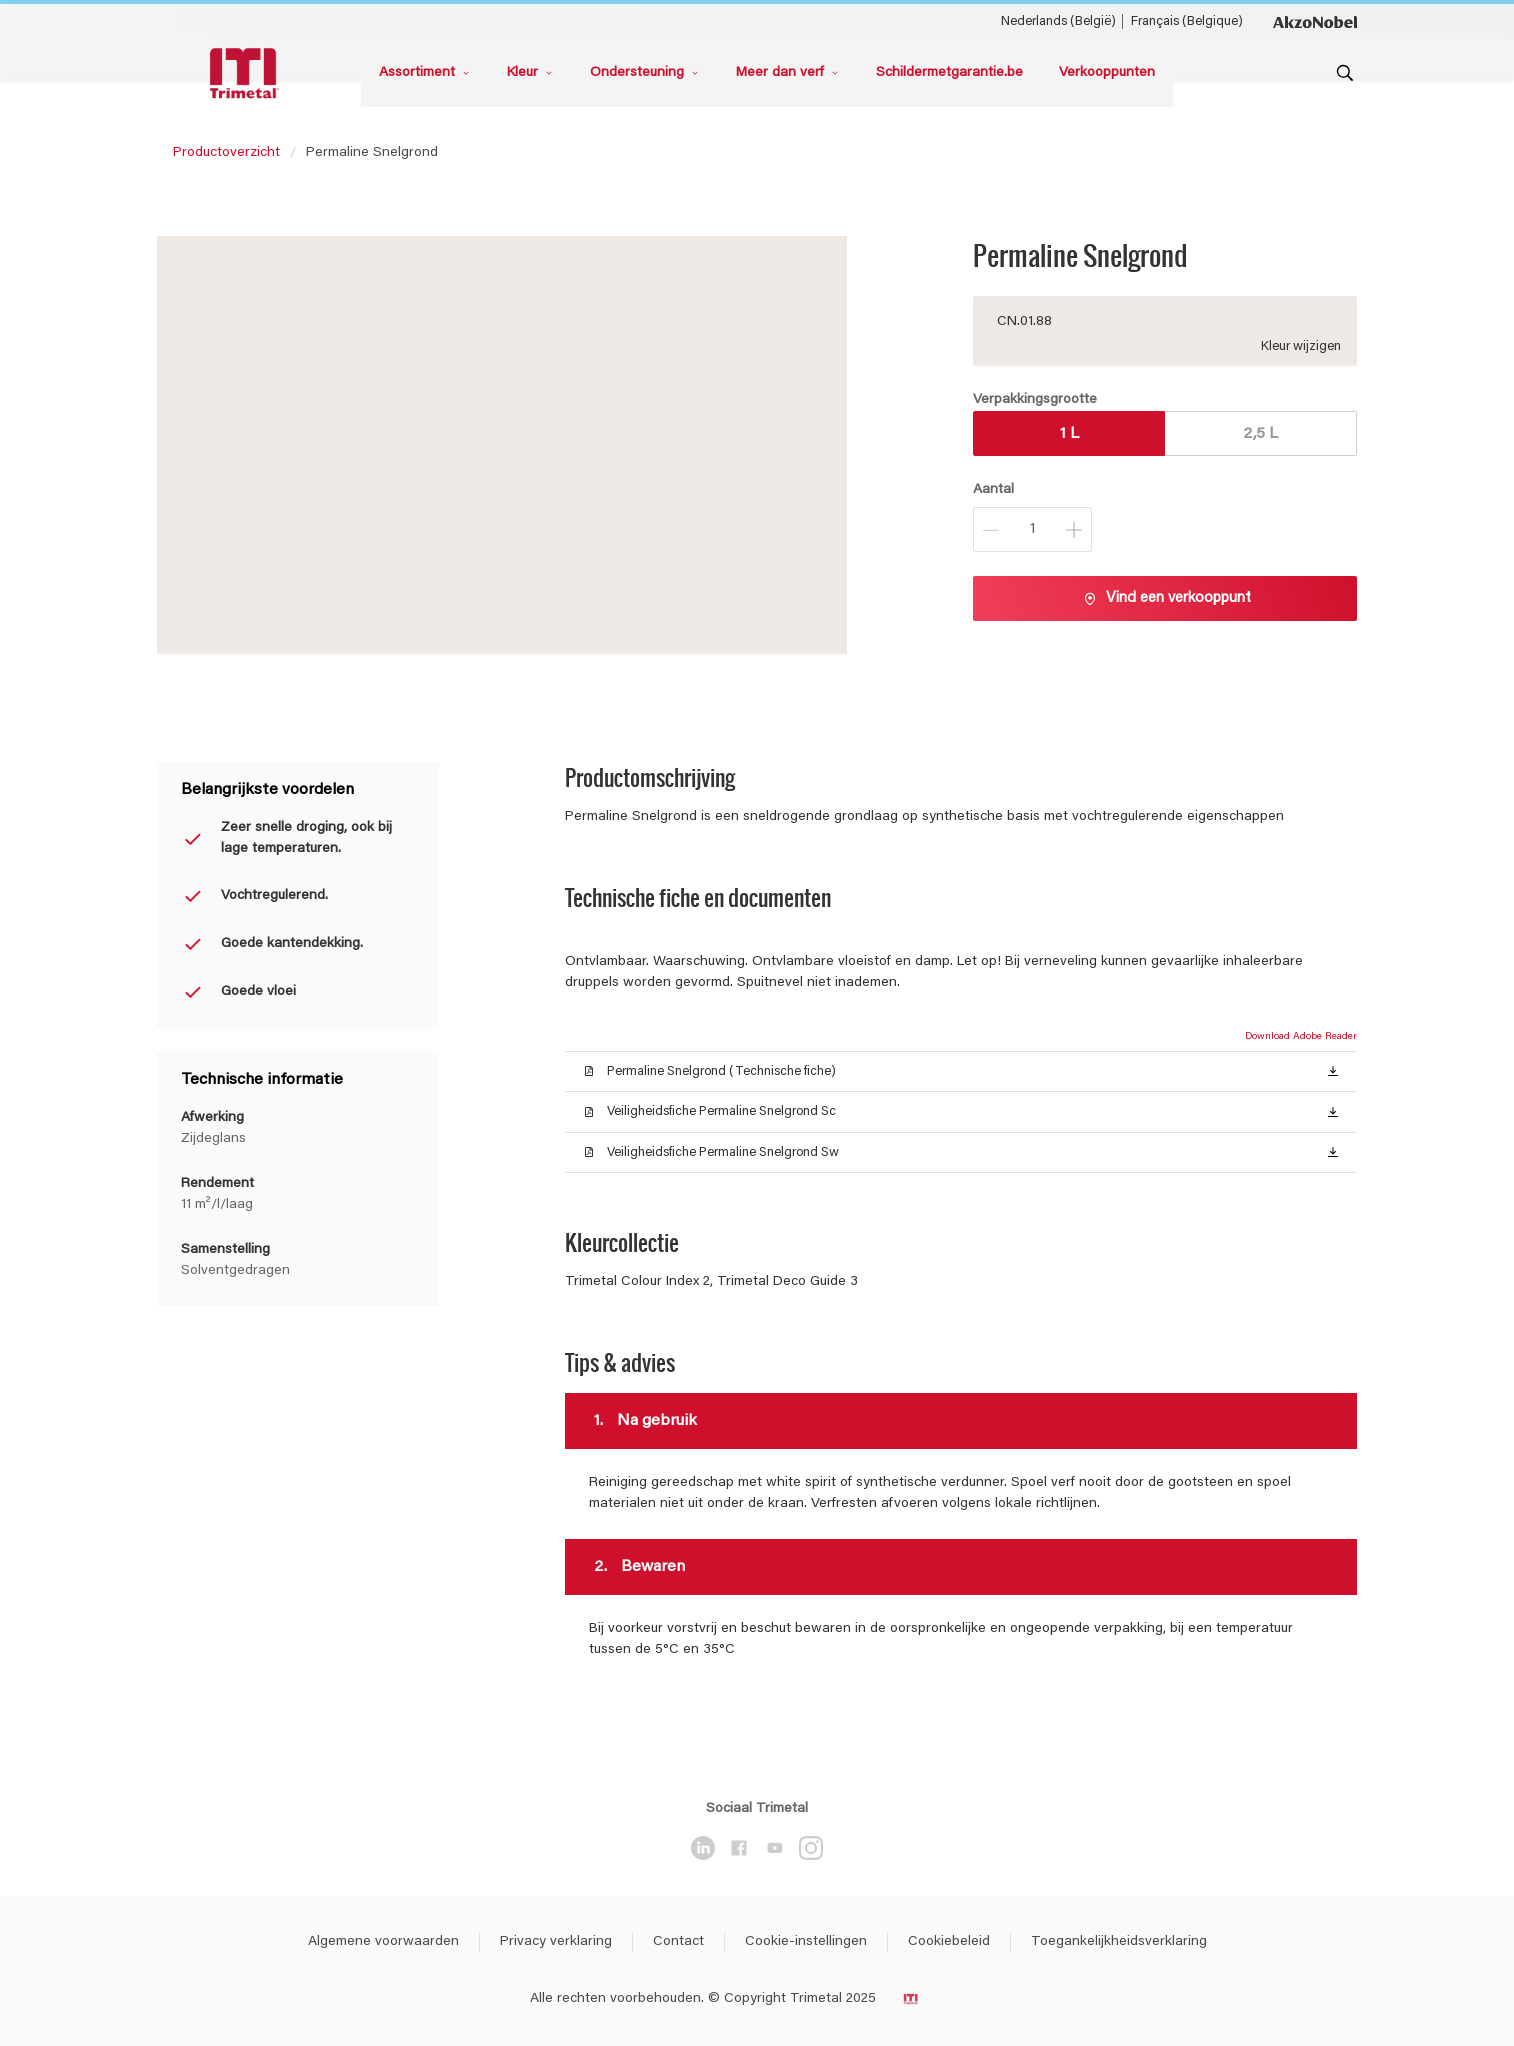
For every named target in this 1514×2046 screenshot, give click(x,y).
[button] (1333, 1070)
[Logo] (247, 73)
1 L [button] (1069, 434)
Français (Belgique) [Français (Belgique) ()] (1187, 21)
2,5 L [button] (1260, 434)
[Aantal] (1032, 529)
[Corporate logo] (1315, 21)
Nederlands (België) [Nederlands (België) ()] (1058, 21)
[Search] (1345, 73)
